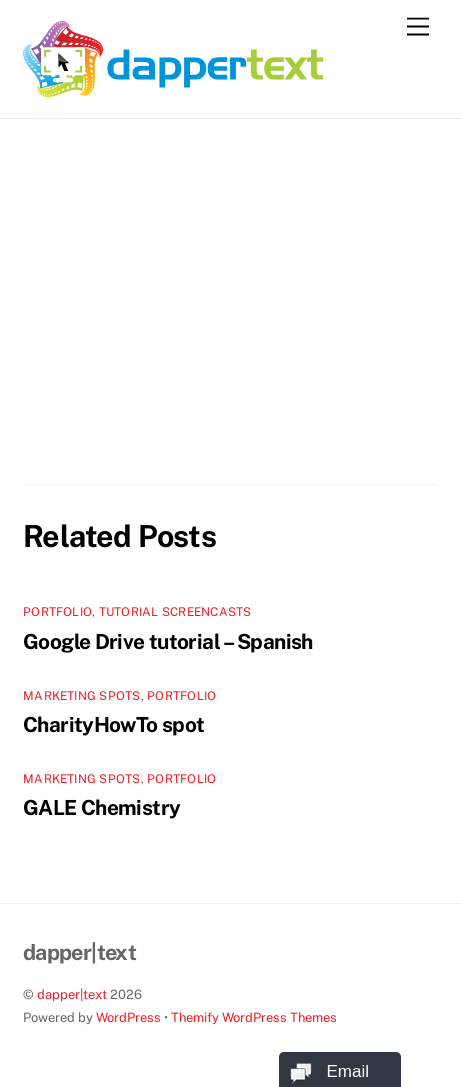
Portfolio (57, 612)
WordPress (128, 1017)
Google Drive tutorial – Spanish (168, 641)
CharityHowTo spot (113, 724)
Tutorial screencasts (175, 612)
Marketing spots (82, 696)
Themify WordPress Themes (254, 1017)
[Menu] (418, 27)
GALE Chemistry (101, 807)
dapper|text (72, 994)
